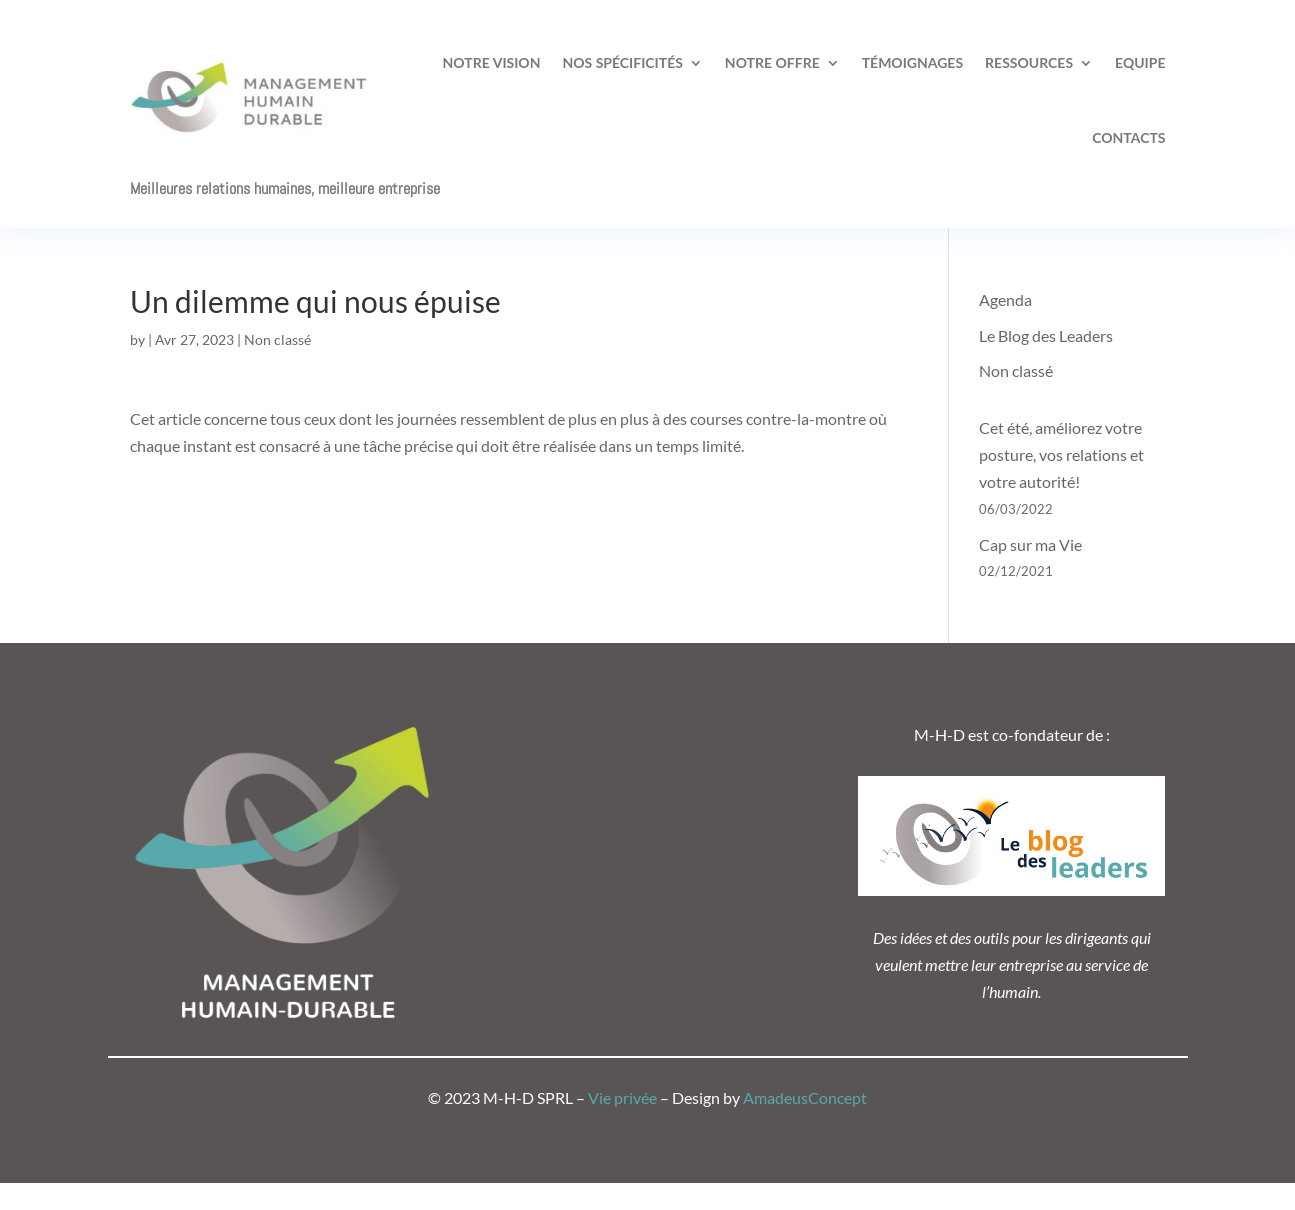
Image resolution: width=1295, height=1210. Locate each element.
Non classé (277, 339)
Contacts (1128, 137)
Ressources (1029, 62)
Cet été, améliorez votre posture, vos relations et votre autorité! (1061, 454)
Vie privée (622, 1097)
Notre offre (772, 62)
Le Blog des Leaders (1046, 335)
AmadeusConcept (805, 1097)
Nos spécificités (622, 62)
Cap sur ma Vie (1030, 544)
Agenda (1005, 299)
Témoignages (912, 62)
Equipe (1140, 62)
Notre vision (492, 62)
